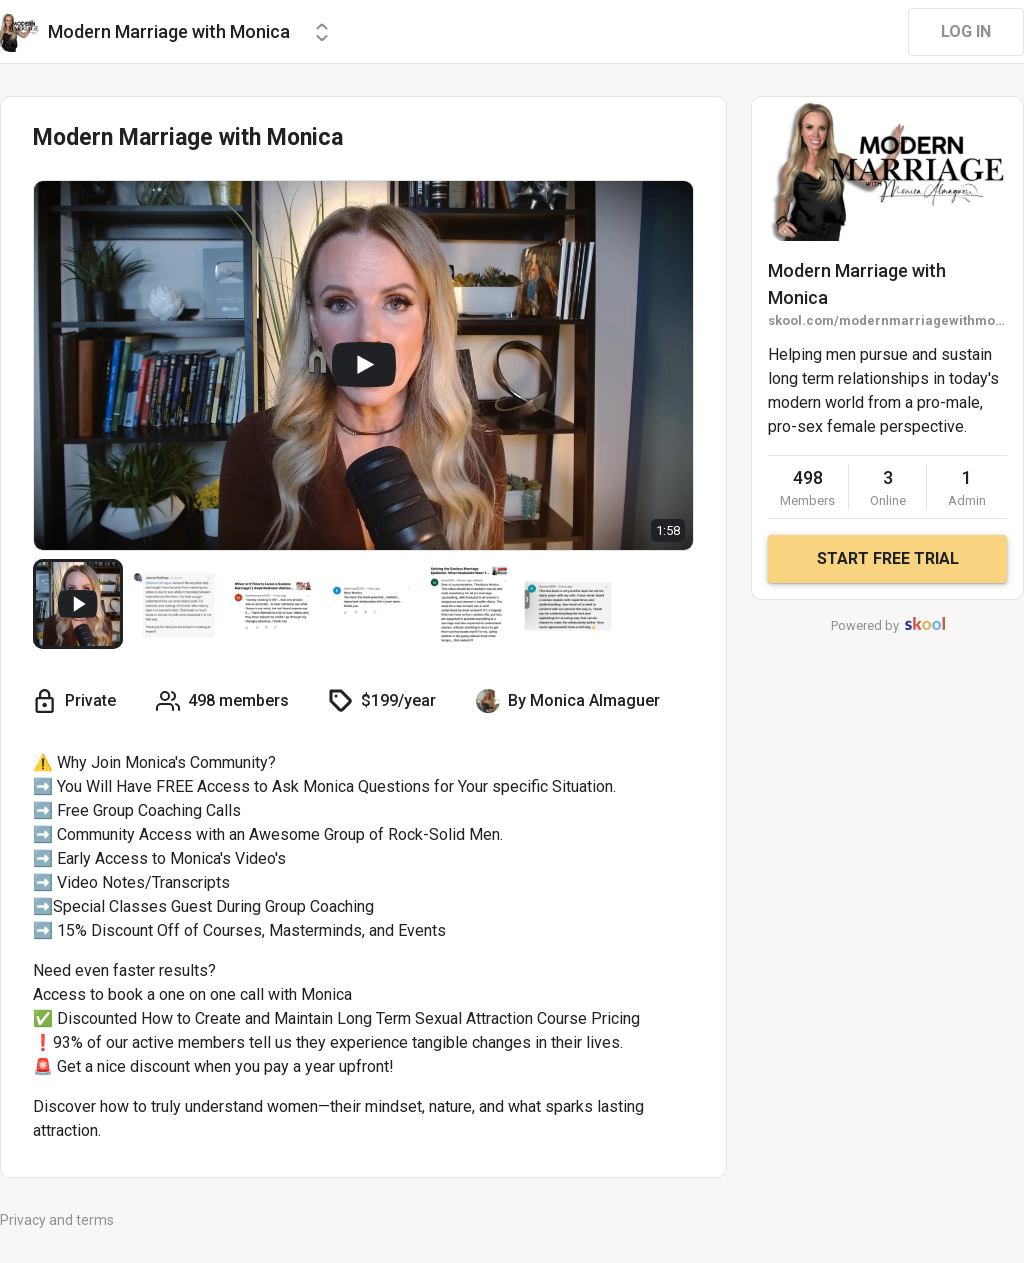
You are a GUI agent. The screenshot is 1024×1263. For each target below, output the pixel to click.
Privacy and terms (57, 1220)
